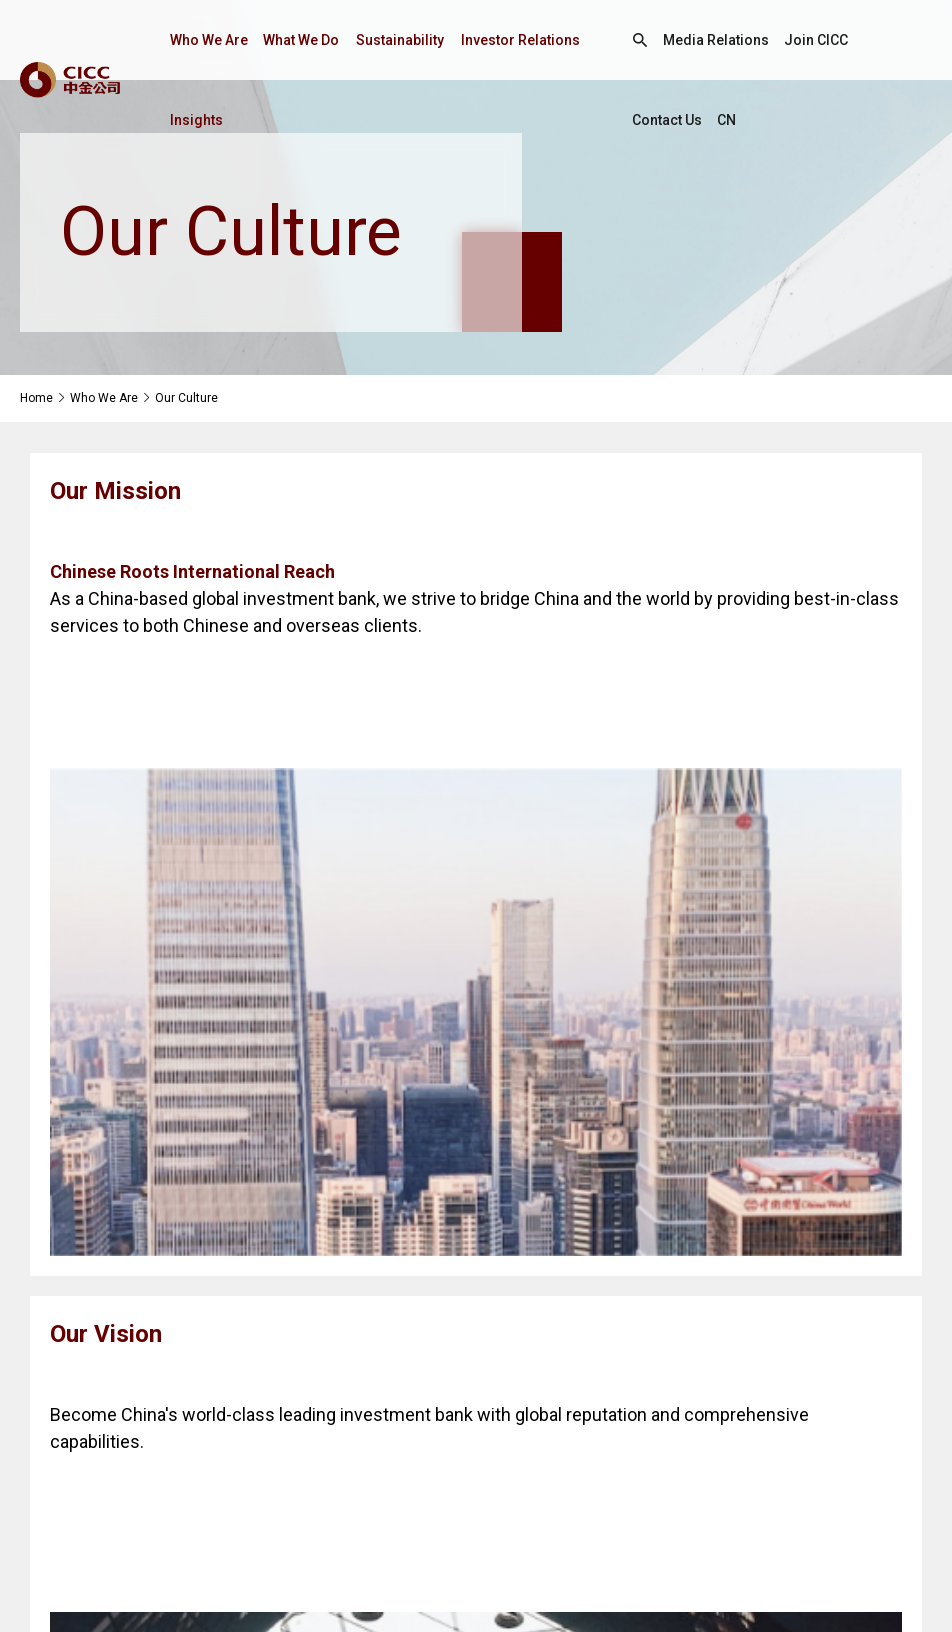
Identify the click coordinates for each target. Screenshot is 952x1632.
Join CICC (819, 40)
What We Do (308, 40)
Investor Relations (531, 40)
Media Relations (716, 40)
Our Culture (186, 398)
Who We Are (211, 40)
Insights (196, 120)
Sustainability (408, 40)
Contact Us (667, 120)
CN (729, 120)
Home (36, 398)
